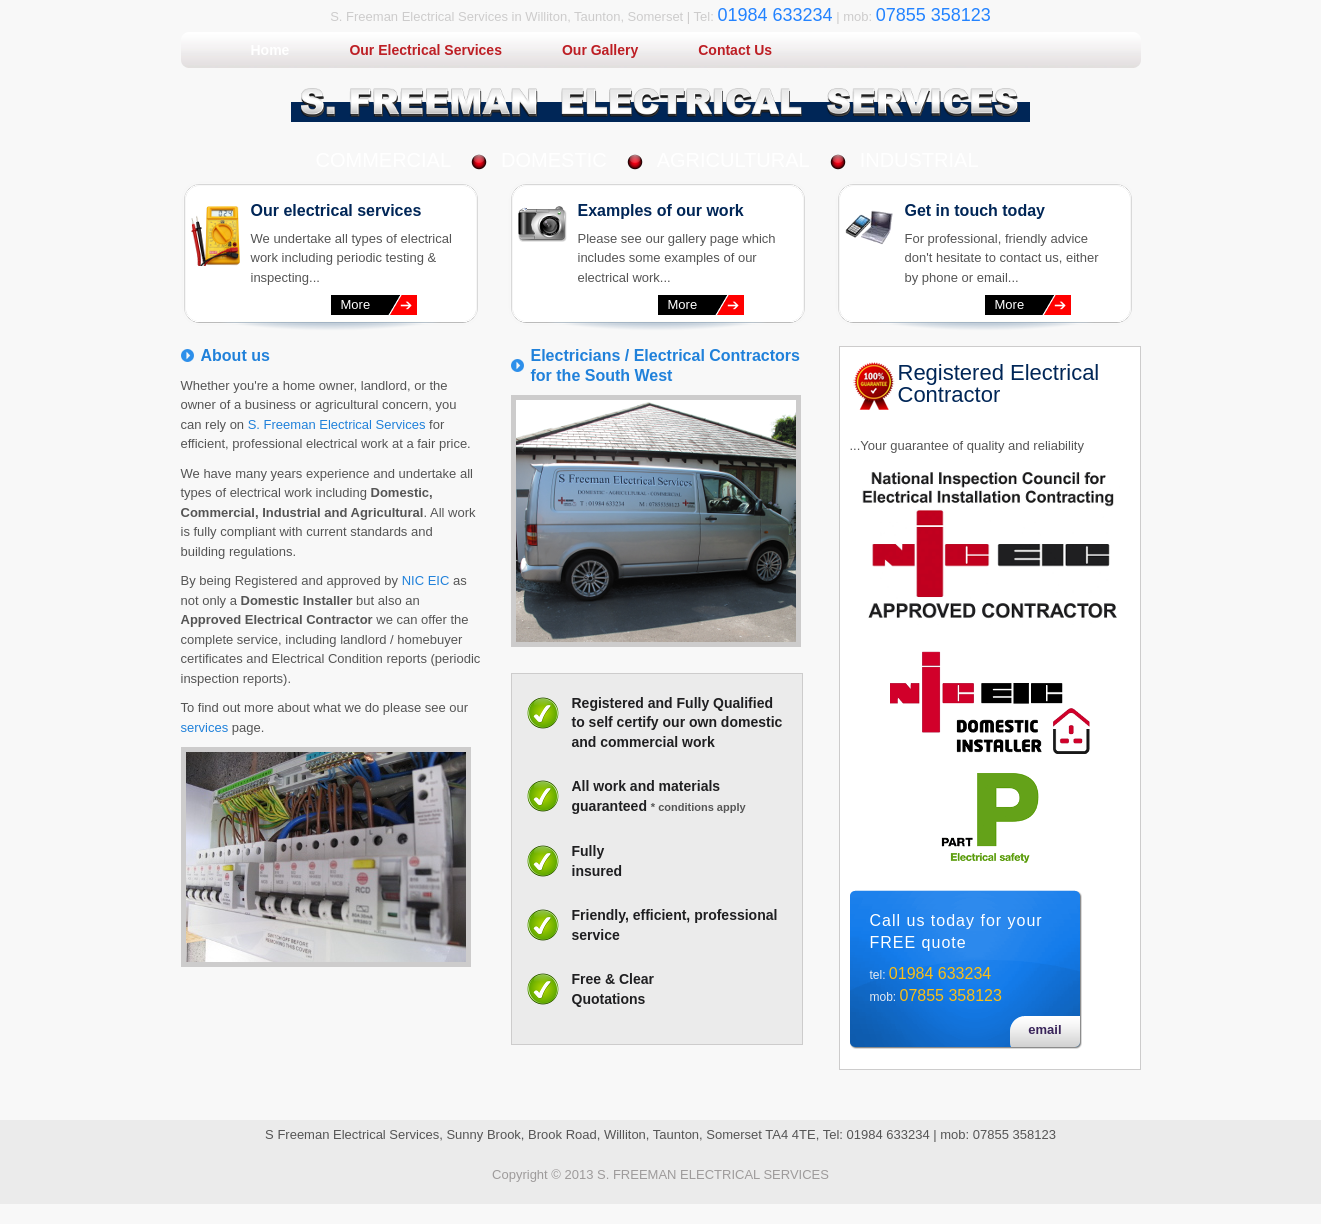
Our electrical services (336, 210)
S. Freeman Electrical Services (337, 424)
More (356, 304)
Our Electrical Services (425, 50)
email (1044, 1029)
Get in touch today (975, 210)
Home (270, 50)
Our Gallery (600, 50)
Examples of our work (661, 210)
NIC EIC (426, 580)
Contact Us (735, 50)
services (205, 727)
